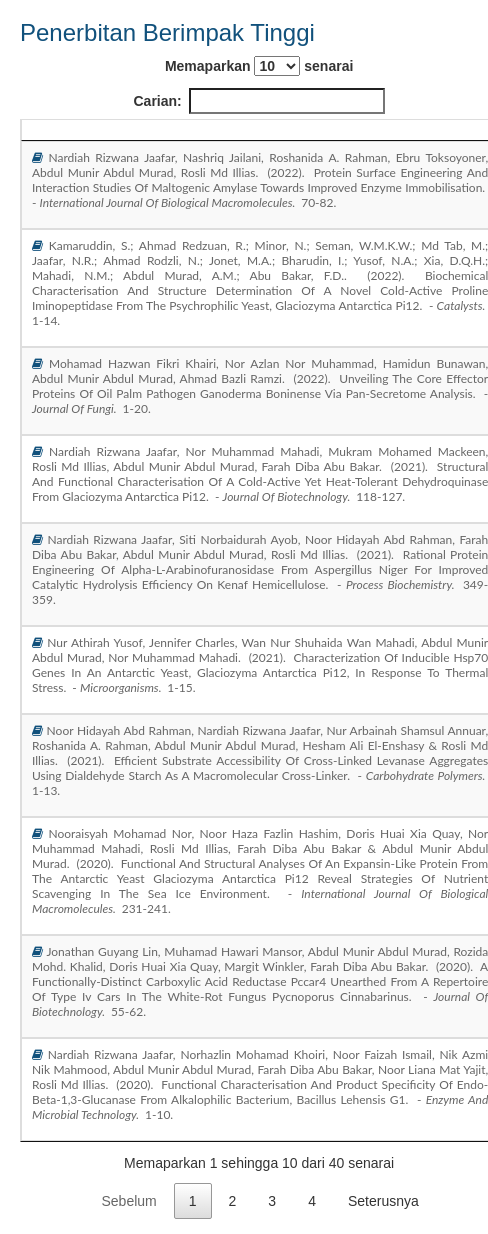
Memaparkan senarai (259, 66)
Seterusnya (383, 1201)
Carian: (259, 101)
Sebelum (128, 1201)
